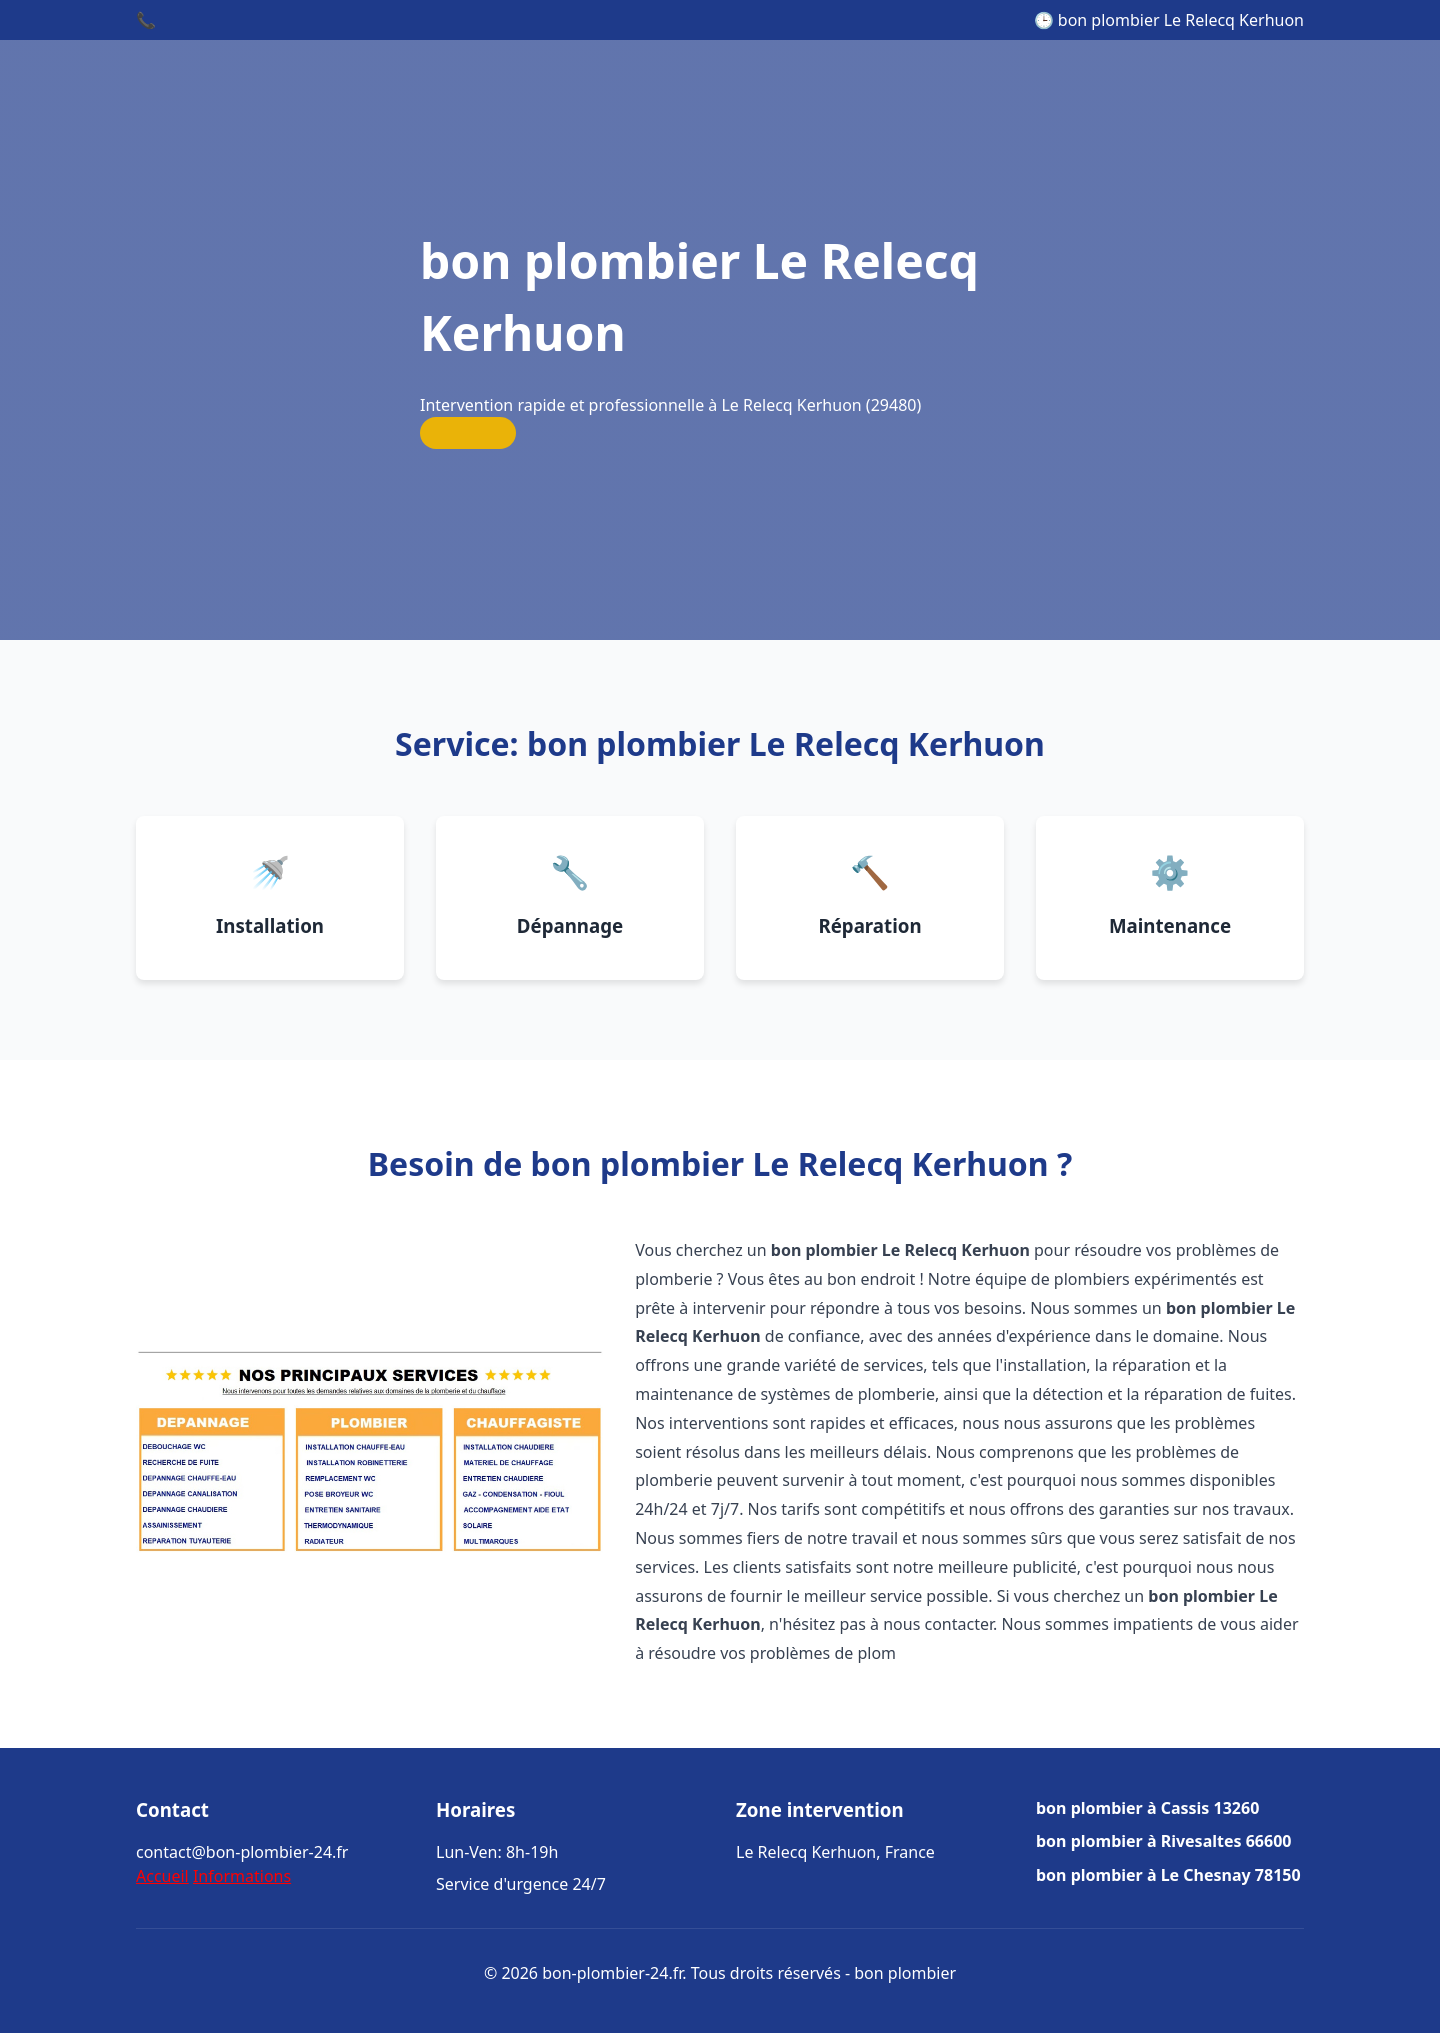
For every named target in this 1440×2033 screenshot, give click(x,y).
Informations (242, 1876)
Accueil (162, 1876)
